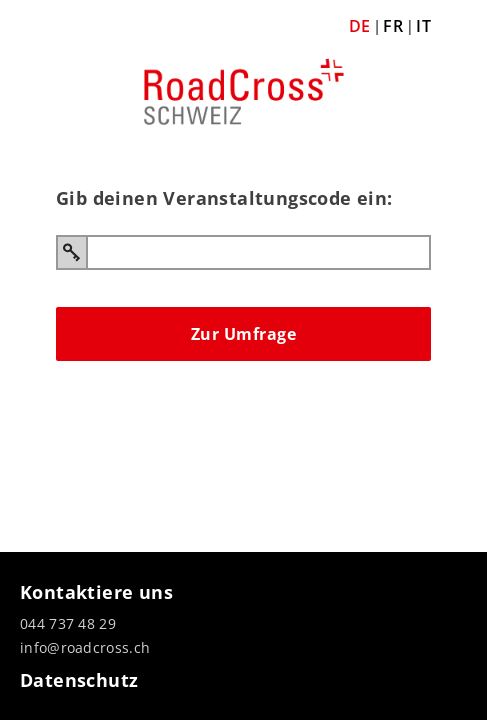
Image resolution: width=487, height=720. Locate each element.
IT (423, 26)
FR (393, 26)
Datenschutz (79, 680)
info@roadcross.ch (85, 647)
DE (360, 26)
